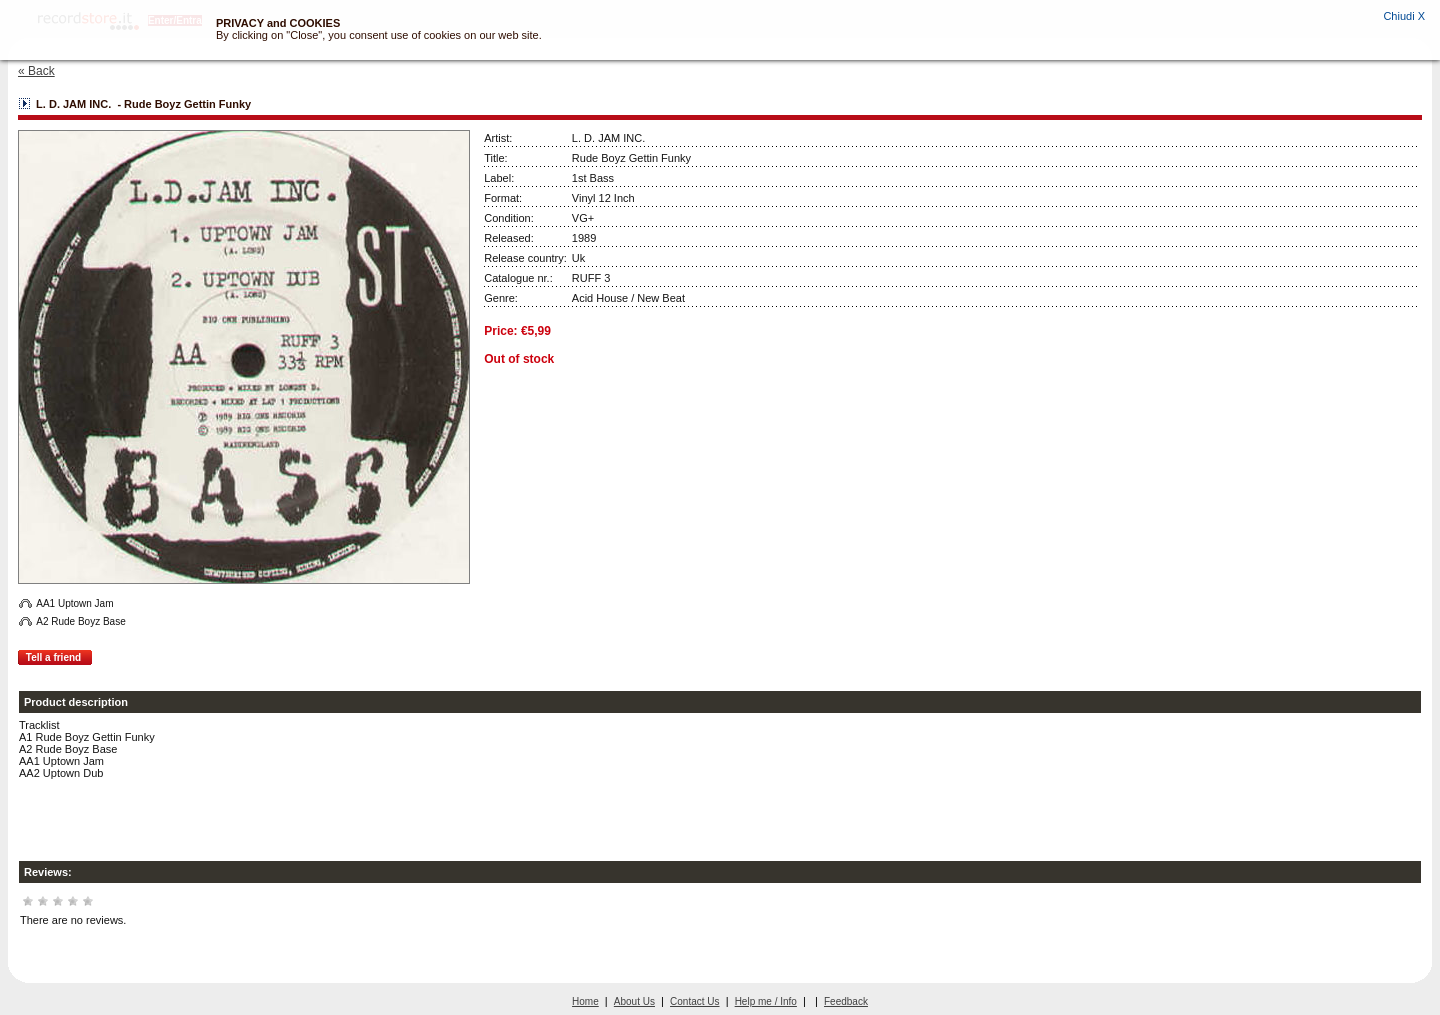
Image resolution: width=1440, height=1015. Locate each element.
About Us (634, 1001)
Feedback (846, 1001)
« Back (36, 71)
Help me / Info (766, 1001)
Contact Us (694, 1001)
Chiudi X (1404, 16)
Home (585, 1001)
